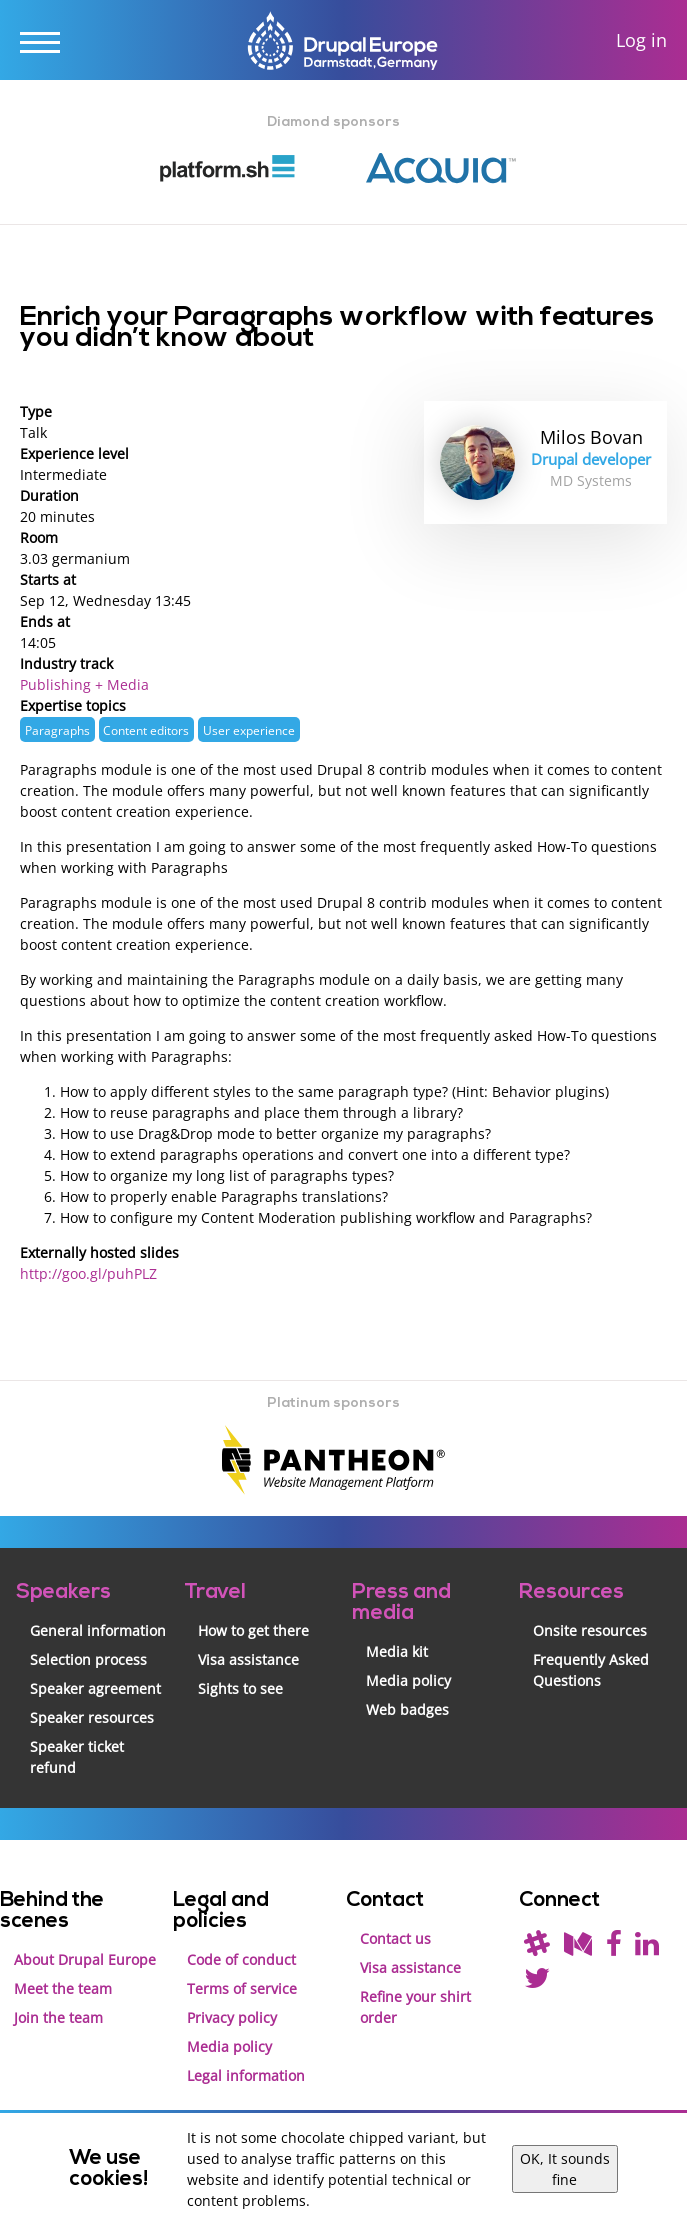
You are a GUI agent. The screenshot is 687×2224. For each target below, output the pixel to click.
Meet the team (63, 1988)
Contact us (395, 1938)
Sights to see (240, 1688)
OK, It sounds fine (565, 2169)
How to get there (253, 1630)
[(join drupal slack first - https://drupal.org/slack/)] (537, 1948)
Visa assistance (248, 1659)
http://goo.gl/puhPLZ (88, 1273)
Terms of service (242, 1988)
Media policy (408, 1680)
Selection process (88, 1659)
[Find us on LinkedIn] (647, 1948)
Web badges (407, 1709)
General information (98, 1630)
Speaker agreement (95, 1688)
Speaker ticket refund (77, 1757)
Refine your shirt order (415, 2007)
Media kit (397, 1651)
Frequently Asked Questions (591, 1670)
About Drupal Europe (85, 1959)
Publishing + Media (84, 684)
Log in (641, 40)
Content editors (146, 730)
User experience (249, 730)
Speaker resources (92, 1717)
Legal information (246, 2075)
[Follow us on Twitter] (537, 1982)
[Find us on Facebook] (614, 1948)
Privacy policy (232, 2017)
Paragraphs (57, 730)
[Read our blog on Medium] (578, 1948)
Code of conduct (241, 1959)
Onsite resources (590, 1630)
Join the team (58, 2017)
